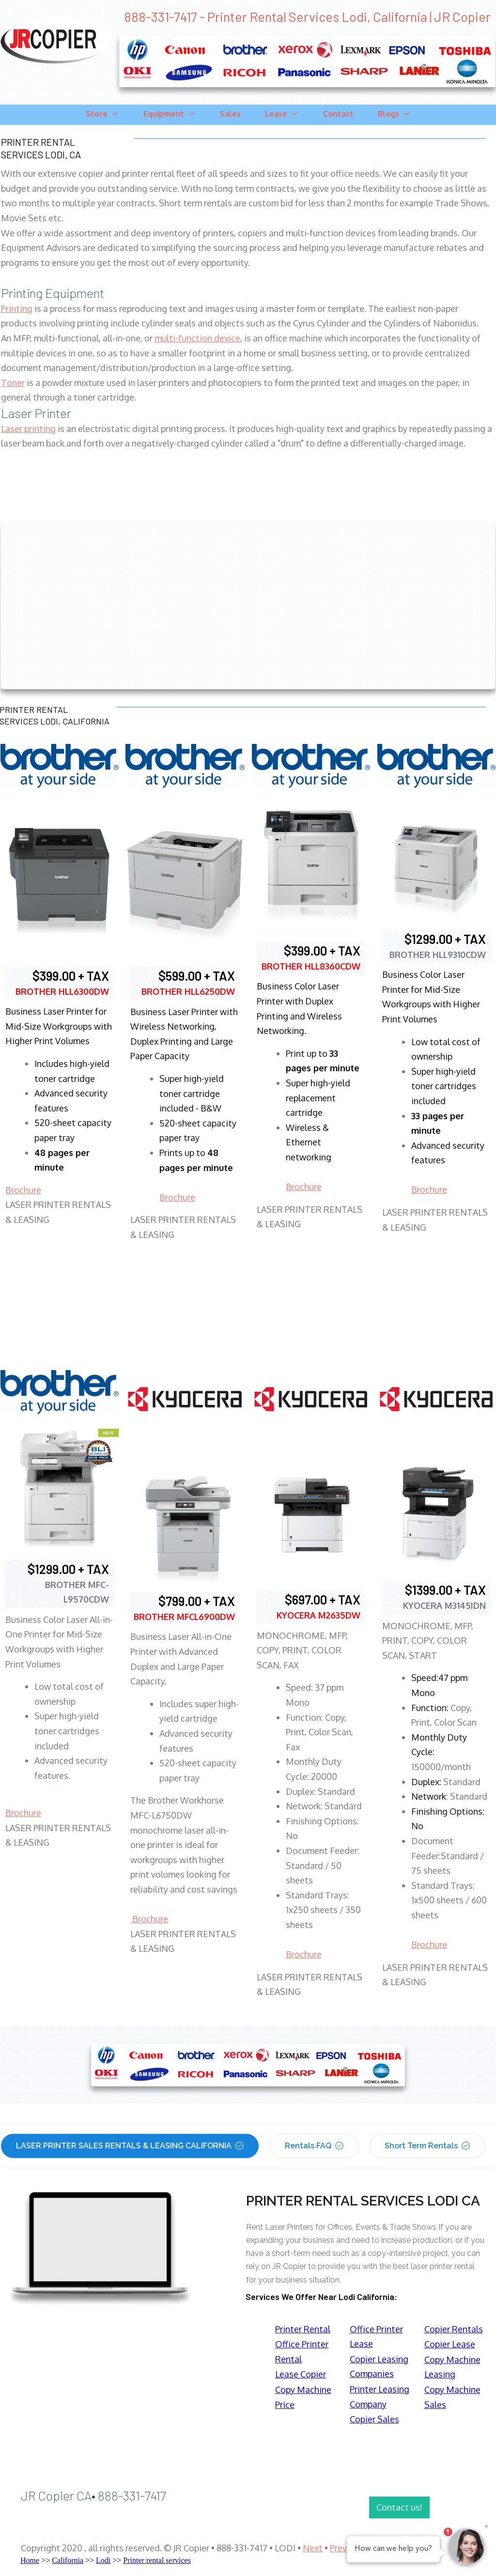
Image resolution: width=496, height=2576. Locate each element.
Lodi (103, 2560)
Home (29, 2560)
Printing (16, 308)
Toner (13, 382)
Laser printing (28, 428)
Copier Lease (449, 2344)
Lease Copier (300, 2374)
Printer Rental (302, 2329)
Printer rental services (157, 2560)
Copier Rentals (453, 2329)
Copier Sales (374, 2419)
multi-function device (197, 338)
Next (313, 2548)
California (67, 2560)
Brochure (23, 1190)
